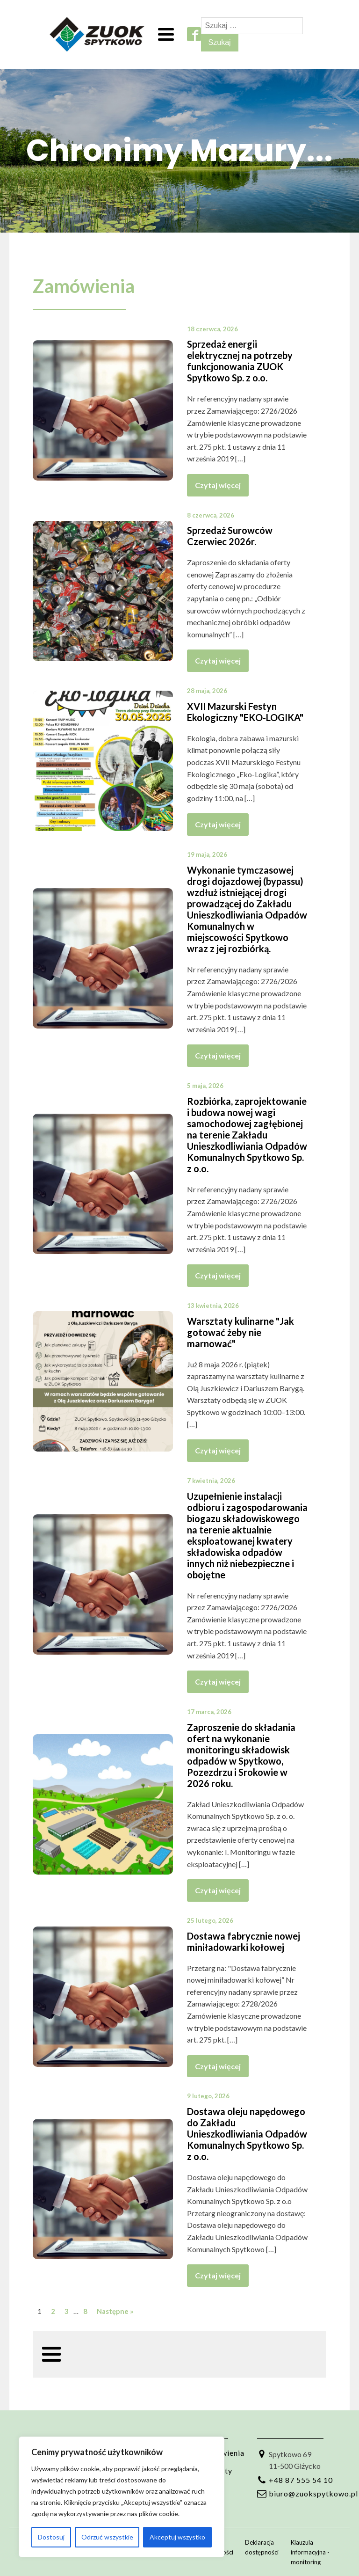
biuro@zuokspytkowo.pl (313, 2493)
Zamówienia (84, 286)
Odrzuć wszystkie (107, 2537)
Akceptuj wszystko (177, 2537)
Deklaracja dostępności (262, 2547)
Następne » (115, 2311)
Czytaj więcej (218, 485)
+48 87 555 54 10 (301, 2479)
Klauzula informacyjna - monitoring (310, 2552)
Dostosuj (51, 2537)
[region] (121, 2497)
